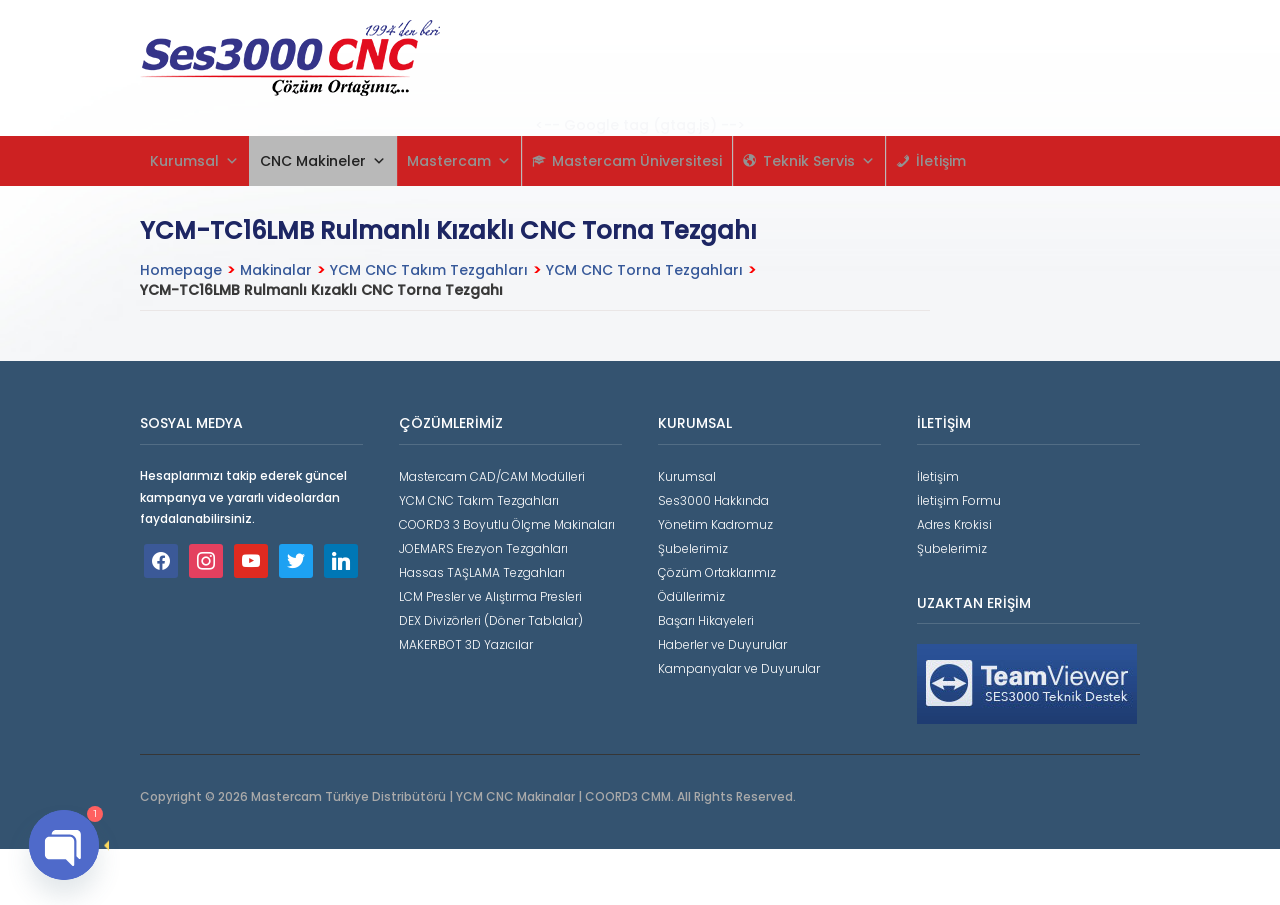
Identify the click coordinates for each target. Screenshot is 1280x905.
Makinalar (276, 270)
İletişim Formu (959, 500)
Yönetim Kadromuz (715, 524)
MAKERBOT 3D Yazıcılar (466, 644)
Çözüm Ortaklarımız (717, 572)
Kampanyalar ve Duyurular (739, 668)
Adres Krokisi (954, 524)
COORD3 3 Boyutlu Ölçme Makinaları (507, 524)
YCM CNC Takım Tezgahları (429, 270)
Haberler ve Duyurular (722, 644)
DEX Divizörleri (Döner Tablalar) (491, 620)
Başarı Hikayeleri (706, 620)
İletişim (941, 161)
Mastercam (459, 161)
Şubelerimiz (693, 548)
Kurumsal (194, 161)
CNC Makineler (323, 161)
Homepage (181, 270)
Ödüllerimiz (691, 596)
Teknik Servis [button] (819, 161)
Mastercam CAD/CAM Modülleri (492, 476)
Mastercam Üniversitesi (637, 161)
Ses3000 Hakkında (713, 500)
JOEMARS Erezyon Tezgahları (483, 548)
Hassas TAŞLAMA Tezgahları (482, 572)
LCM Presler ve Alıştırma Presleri (490, 596)
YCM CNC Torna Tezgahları (644, 270)
